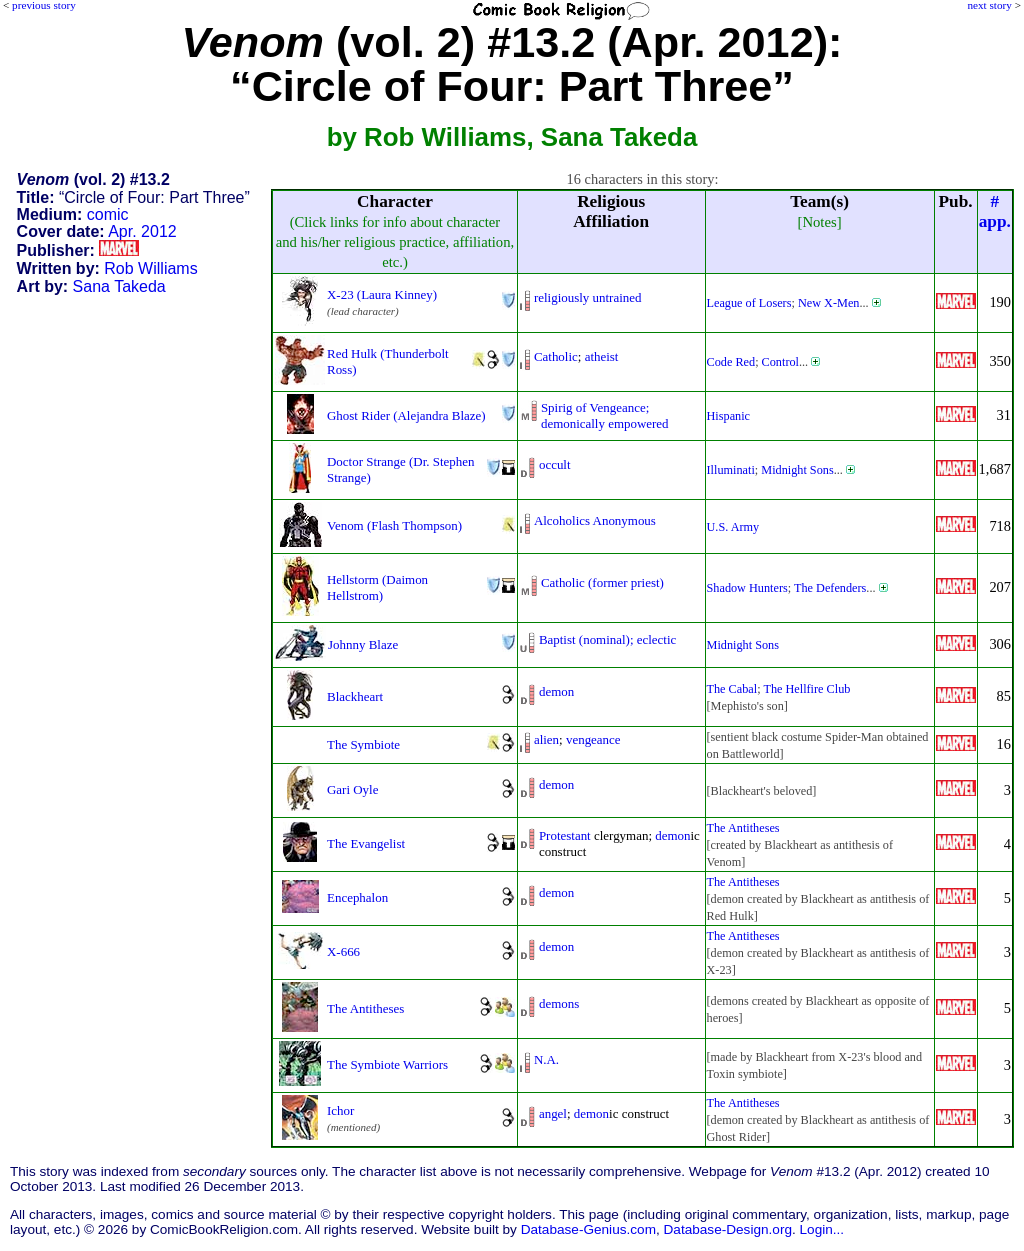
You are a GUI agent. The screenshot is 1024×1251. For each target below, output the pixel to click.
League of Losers (749, 303)
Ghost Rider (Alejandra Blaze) (406, 415)
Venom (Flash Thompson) (394, 525)
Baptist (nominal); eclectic (607, 639)
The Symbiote (363, 744)
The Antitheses (743, 828)
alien (546, 739)
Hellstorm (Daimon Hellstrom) (377, 587)
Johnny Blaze (363, 644)
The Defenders (830, 588)
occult (555, 464)
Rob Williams (150, 268)
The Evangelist (366, 843)
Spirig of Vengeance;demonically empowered (605, 415)
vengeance (593, 739)
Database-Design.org (728, 1229)
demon (556, 691)
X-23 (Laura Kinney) (382, 294)
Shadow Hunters (747, 588)
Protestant (565, 835)
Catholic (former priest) (602, 582)
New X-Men (829, 303)
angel (553, 1113)
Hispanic (729, 416)
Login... (822, 1229)
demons (559, 1003)
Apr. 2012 (142, 231)
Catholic (556, 356)
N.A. (546, 1059)
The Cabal (732, 689)
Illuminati (731, 470)
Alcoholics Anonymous (595, 520)
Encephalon (357, 897)
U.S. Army (733, 527)
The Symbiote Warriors (387, 1064)
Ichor (340, 1110)
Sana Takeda (119, 286)
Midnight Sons (797, 470)
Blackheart (355, 696)
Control (780, 362)
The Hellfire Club (806, 689)
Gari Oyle (352, 789)
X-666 (343, 951)
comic (108, 214)
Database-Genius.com (588, 1229)
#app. (995, 211)
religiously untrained (588, 297)
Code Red (731, 362)
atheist (602, 356)
